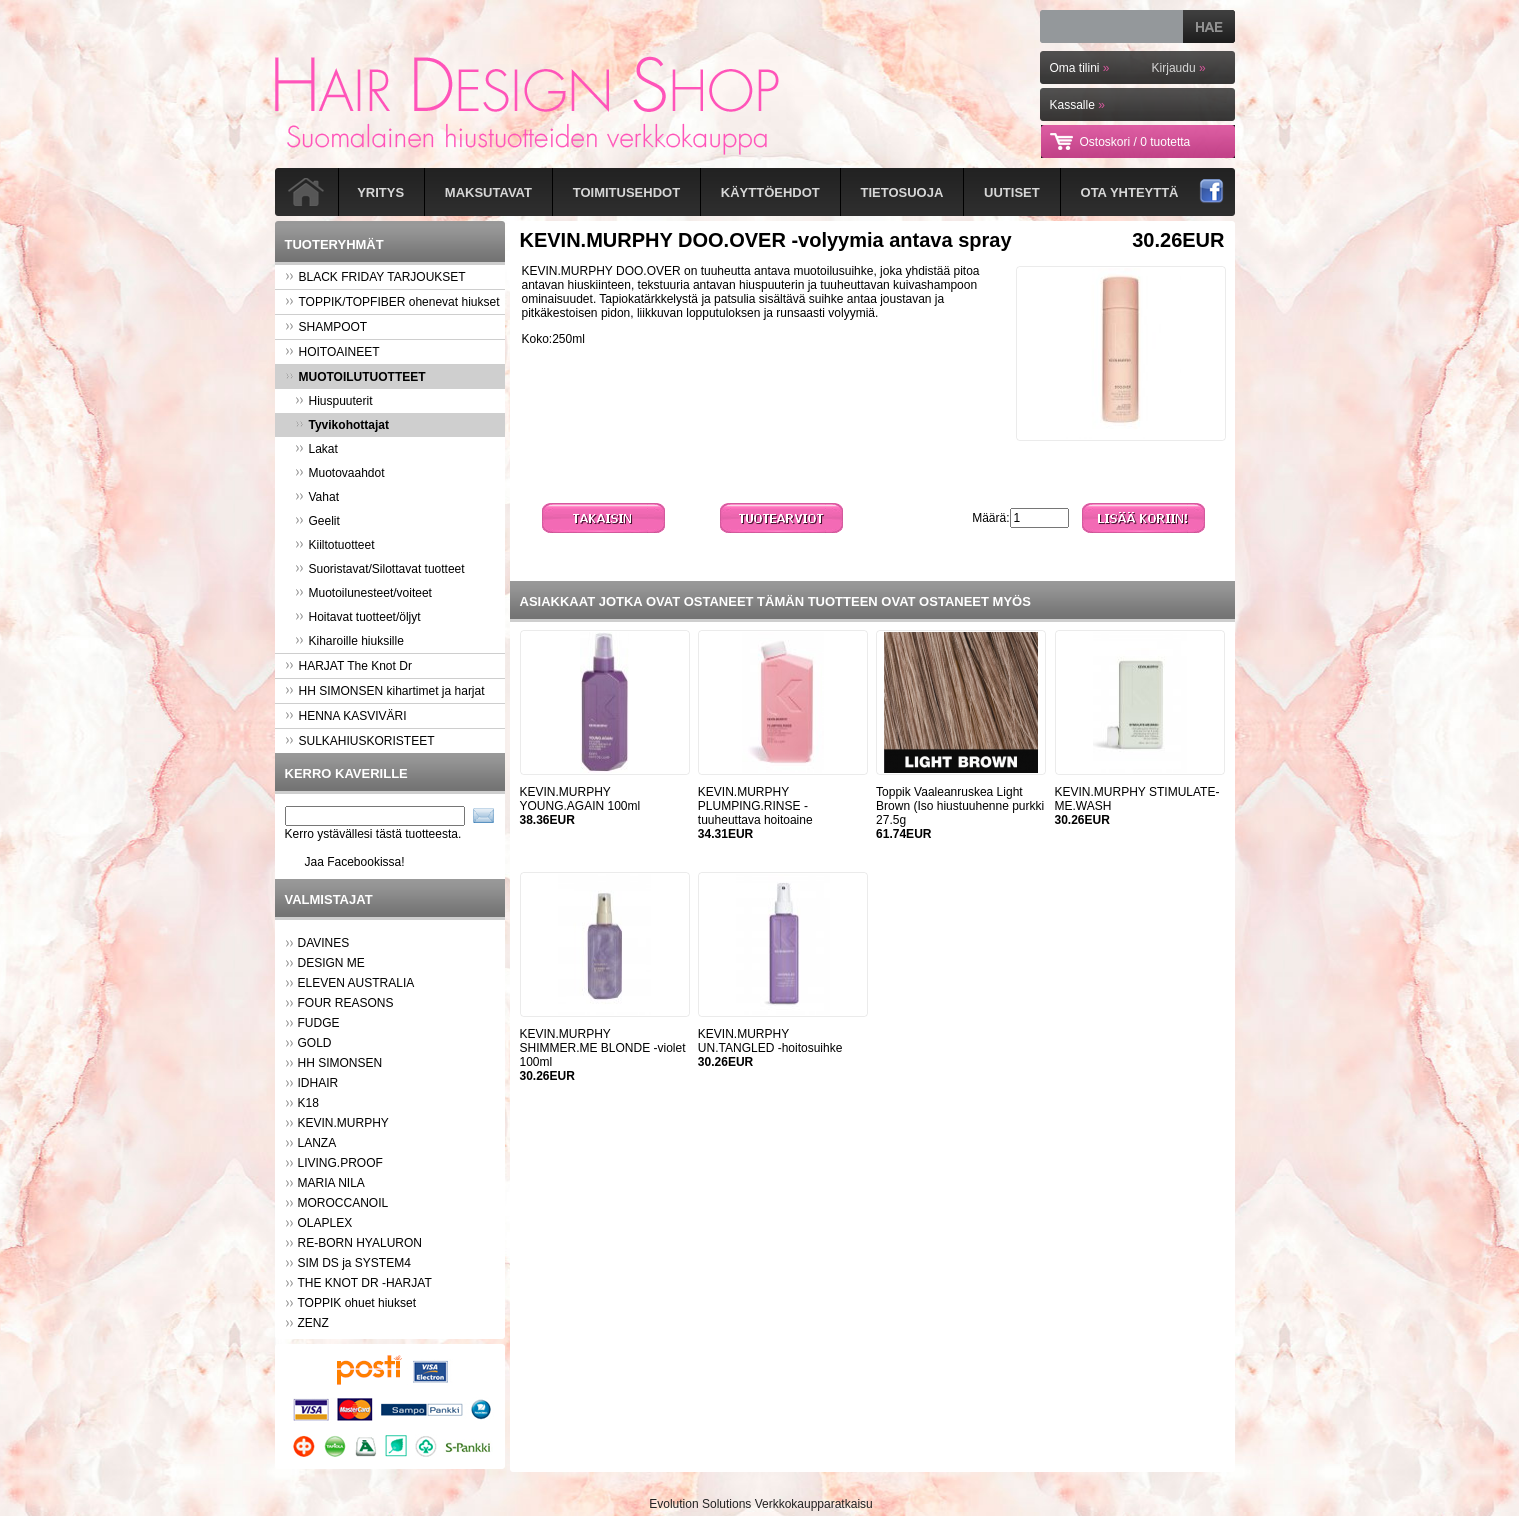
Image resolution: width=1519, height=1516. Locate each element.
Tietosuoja (902, 192)
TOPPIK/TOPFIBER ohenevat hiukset (392, 302)
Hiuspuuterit (334, 401)
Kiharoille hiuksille (349, 641)
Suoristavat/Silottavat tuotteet (380, 569)
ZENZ (313, 1323)
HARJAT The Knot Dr (348, 666)
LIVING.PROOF (340, 1163)
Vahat (317, 497)
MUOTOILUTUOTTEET (355, 377)
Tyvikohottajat (342, 425)
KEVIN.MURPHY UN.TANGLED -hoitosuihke (770, 1041)
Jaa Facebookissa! (355, 862)
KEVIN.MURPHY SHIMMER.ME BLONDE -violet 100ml (603, 1048)
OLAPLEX (325, 1223)
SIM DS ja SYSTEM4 (354, 1263)
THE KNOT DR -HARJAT (365, 1283)
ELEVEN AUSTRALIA (356, 983)
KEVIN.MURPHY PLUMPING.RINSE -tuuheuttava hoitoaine (755, 806)
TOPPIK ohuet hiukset (357, 1303)
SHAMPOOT (326, 327)
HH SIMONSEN (340, 1063)
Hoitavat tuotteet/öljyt (358, 617)
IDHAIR (318, 1083)
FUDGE (319, 1023)
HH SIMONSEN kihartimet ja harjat (385, 691)
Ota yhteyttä (1130, 192)
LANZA (317, 1143)
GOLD (315, 1043)
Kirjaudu (1179, 68)
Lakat (316, 449)
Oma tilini (1080, 68)
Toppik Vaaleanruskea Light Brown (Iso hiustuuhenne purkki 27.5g (960, 806)
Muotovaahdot (340, 473)
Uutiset (1012, 192)
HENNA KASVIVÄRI (346, 716)
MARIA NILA (331, 1183)
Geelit (317, 521)
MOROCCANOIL (343, 1203)
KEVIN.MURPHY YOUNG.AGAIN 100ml (580, 799)
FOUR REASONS (346, 1003)
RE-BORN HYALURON (360, 1243)
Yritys (380, 192)
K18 (308, 1103)
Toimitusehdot (626, 192)
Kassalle (1077, 105)
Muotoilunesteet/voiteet (363, 593)
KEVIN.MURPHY (343, 1123)
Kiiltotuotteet (335, 545)
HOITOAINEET (332, 352)
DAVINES (324, 943)
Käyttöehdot (770, 192)
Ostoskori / (1135, 142)
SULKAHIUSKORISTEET (360, 741)
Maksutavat (488, 192)
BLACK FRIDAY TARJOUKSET (375, 277)
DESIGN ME (331, 963)
